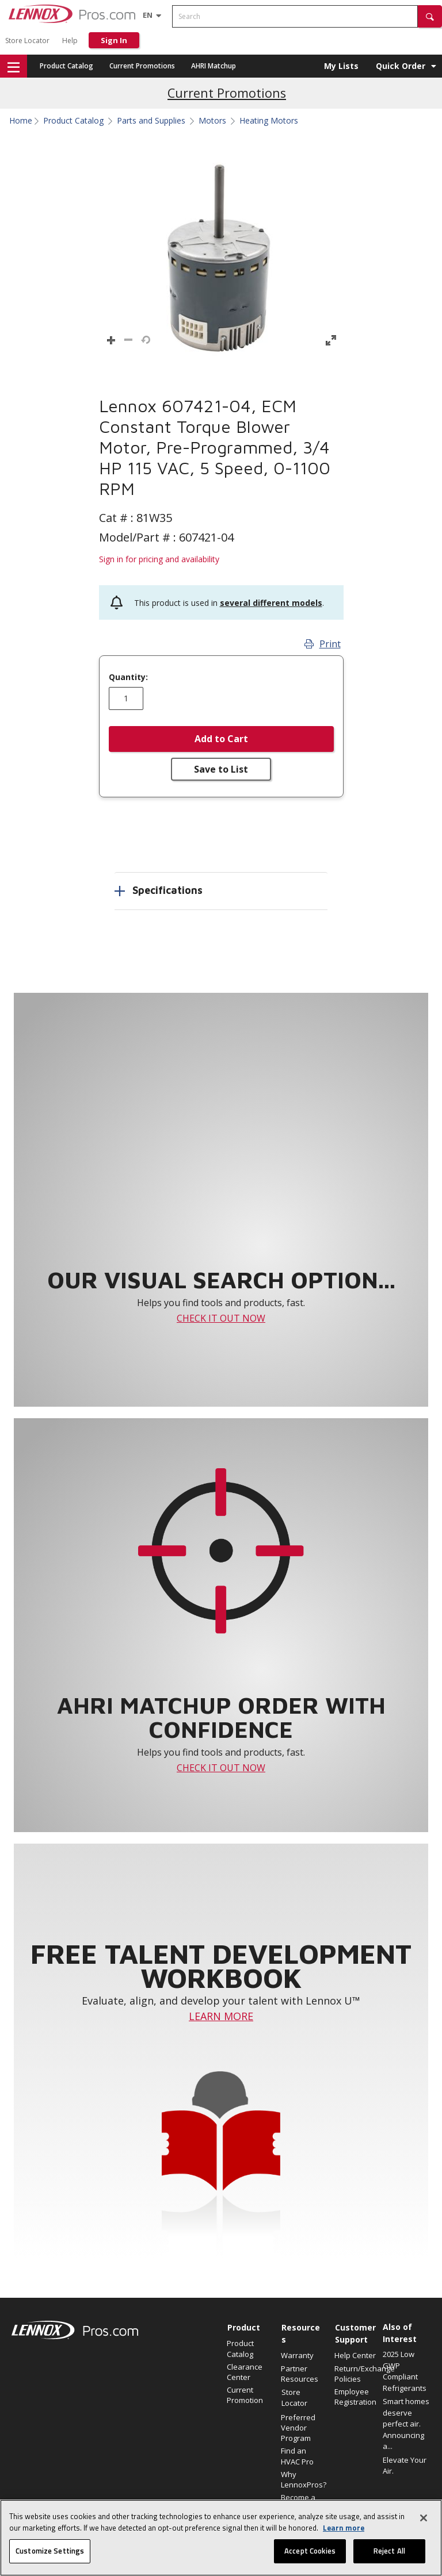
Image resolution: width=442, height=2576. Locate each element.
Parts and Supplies (151, 121)
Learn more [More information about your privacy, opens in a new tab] (343, 2527)
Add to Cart (221, 738)
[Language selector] (147, 15)
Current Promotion (245, 2395)
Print (322, 644)
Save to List (221, 769)
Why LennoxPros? (302, 2479)
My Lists (341, 65)
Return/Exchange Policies (355, 2373)
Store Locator (27, 40)
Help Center (355, 2355)
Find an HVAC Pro (297, 2456)
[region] (221, 2538)
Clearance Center (244, 2372)
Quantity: (128, 677)
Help (70, 40)
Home (20, 121)
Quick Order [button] (400, 65)
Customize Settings (50, 2550)
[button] (430, 16)
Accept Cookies (310, 2550)
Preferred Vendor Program (298, 2427)
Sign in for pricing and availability (159, 559)
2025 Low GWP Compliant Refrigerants (404, 2371)
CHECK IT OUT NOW (221, 1318)
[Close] (423, 2518)
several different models (271, 602)
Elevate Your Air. (404, 2466)
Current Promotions (142, 66)
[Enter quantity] (126, 698)
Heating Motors (268, 121)
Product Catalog (66, 66)
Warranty (297, 2355)
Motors (212, 121)
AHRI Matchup (213, 66)
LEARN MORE (221, 2016)
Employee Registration (355, 2396)
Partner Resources (299, 2373)
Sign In (114, 40)
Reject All (389, 2550)
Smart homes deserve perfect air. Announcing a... (406, 2423)
